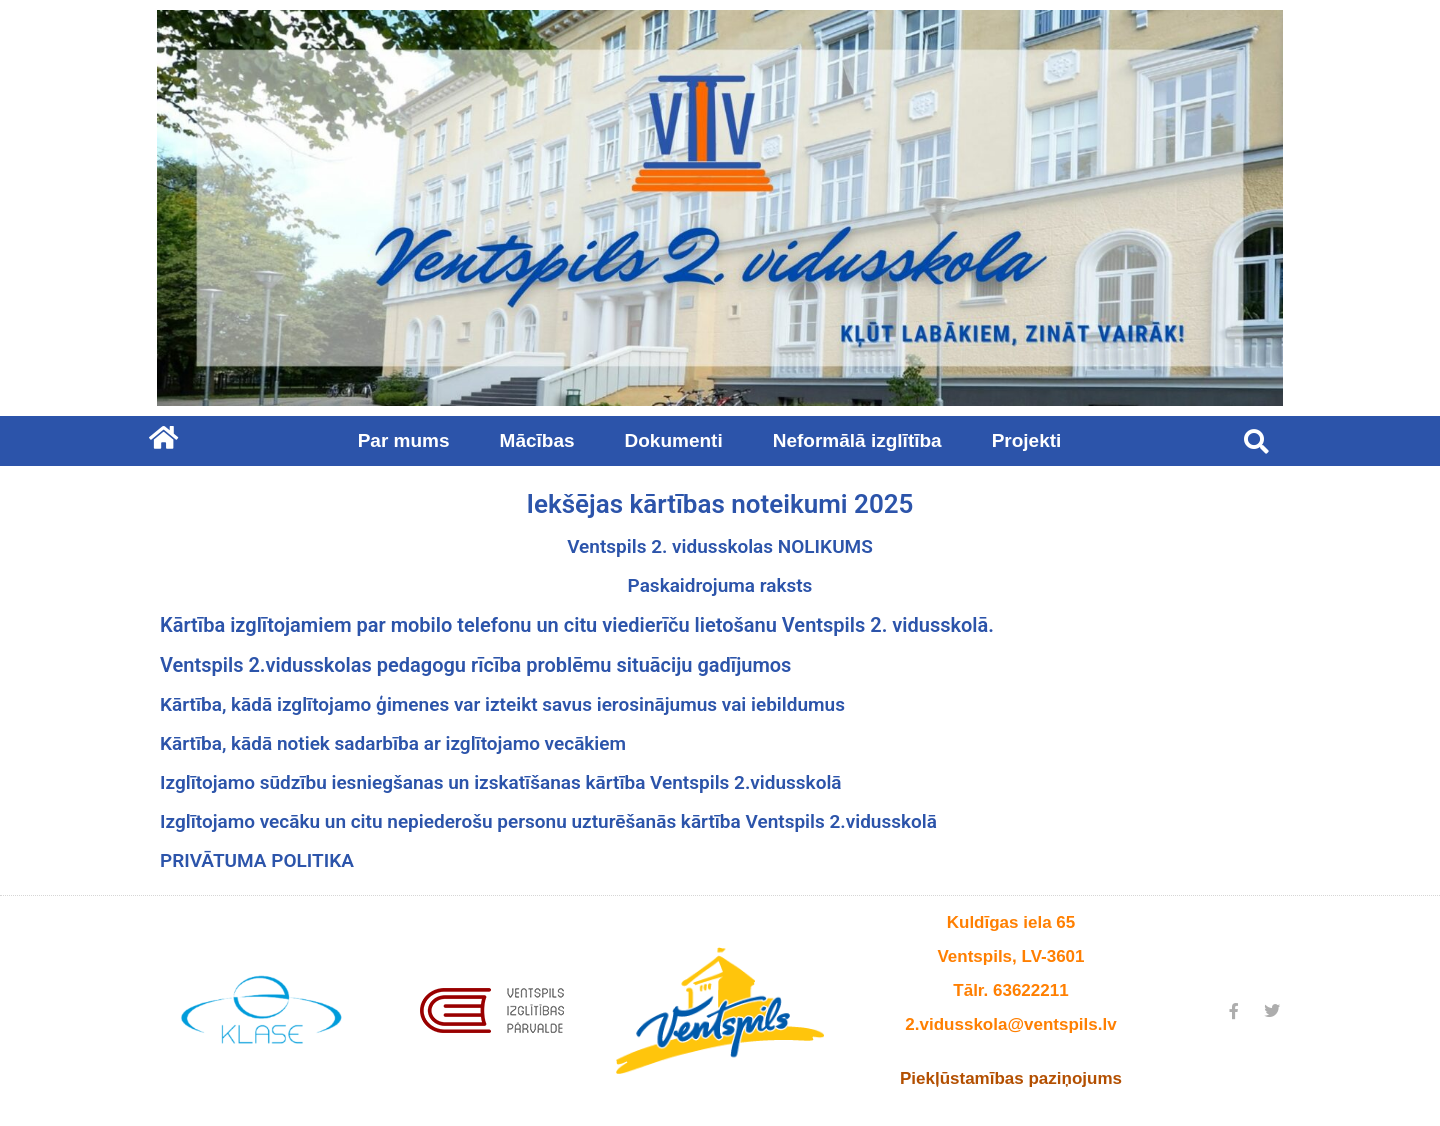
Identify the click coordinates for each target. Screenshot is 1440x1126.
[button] (1256, 441)
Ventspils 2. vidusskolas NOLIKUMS (720, 546)
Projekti (1027, 440)
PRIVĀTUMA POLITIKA (257, 860)
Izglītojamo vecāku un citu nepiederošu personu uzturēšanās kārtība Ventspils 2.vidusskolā (548, 821)
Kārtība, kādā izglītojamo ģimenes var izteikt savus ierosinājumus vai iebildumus (502, 704)
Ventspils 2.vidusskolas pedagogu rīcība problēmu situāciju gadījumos (475, 665)
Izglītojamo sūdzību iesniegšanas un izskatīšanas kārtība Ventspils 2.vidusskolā (501, 782)
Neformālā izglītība (862, 440)
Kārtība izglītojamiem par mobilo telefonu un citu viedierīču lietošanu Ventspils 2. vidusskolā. (577, 625)
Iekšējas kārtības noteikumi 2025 (720, 504)
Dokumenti (679, 440)
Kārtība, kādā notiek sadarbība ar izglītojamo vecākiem (393, 743)
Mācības (542, 440)
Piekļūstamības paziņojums (1011, 1078)
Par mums (409, 440)
